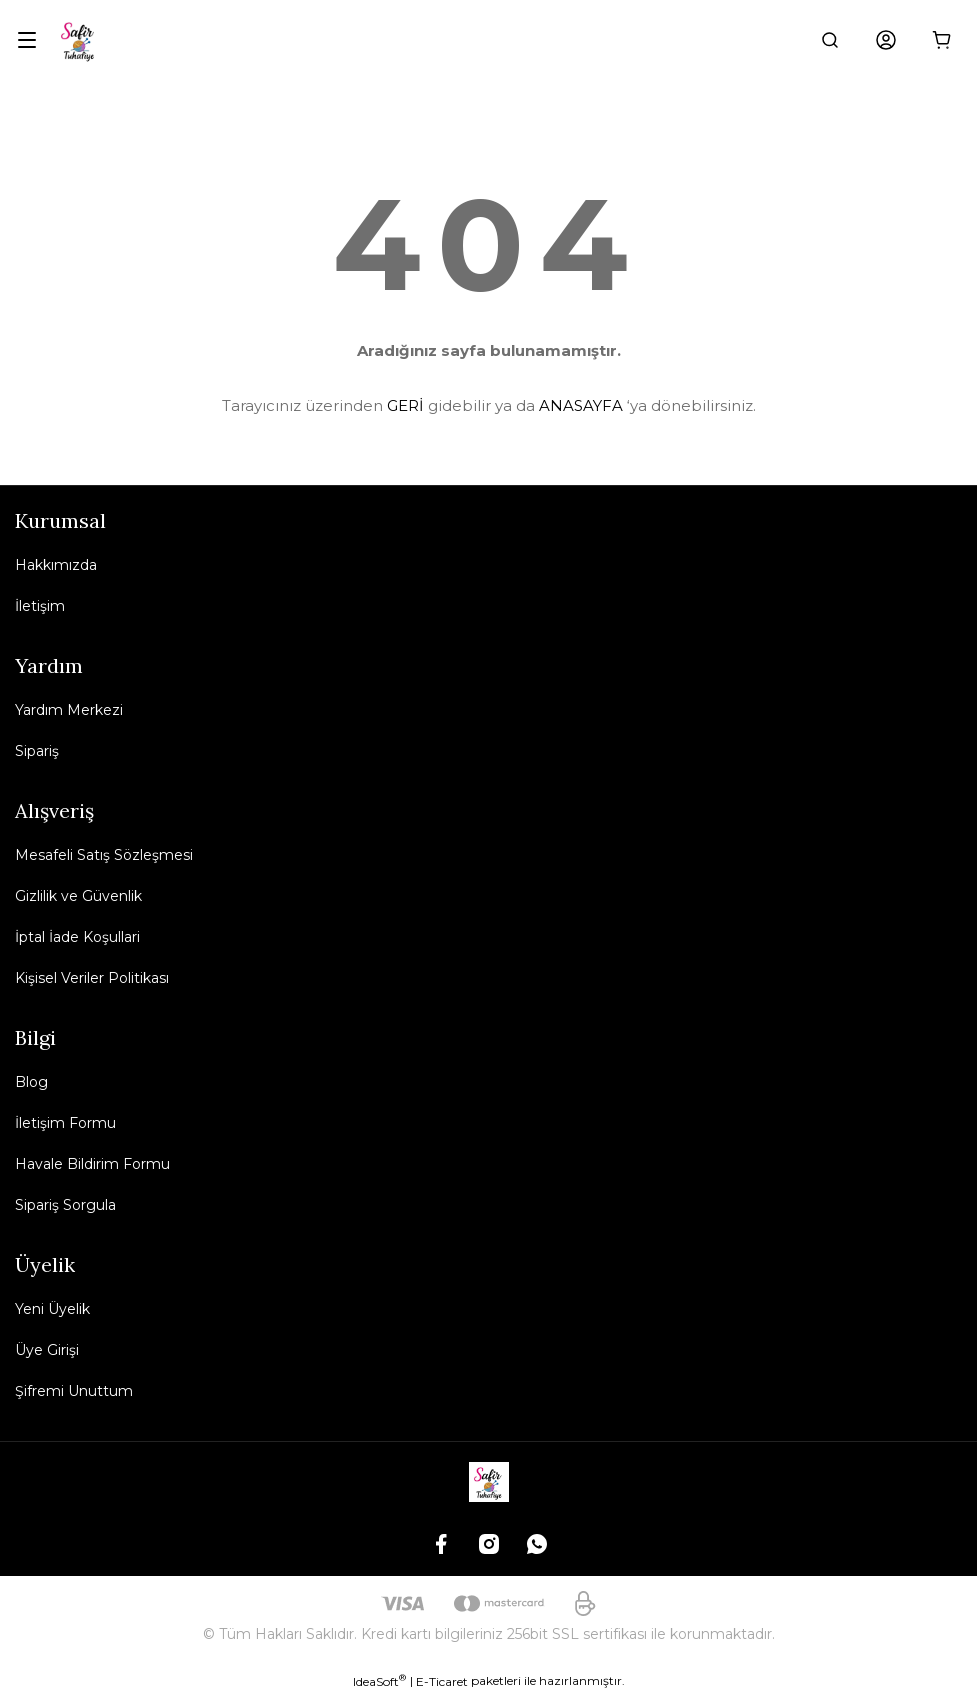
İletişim (40, 606)
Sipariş (37, 751)
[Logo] (79, 40)
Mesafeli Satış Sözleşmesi (104, 855)
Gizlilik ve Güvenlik (78, 896)
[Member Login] (886, 40)
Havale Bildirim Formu (92, 1164)
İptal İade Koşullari (77, 937)
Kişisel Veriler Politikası (92, 978)
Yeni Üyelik (52, 1309)
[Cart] (942, 40)
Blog (31, 1082)
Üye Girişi (47, 1350)
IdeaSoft (379, 1681)
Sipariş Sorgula (65, 1205)
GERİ (405, 405)
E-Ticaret (442, 1681)
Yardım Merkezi (69, 710)
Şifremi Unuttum (74, 1391)
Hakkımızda (56, 565)
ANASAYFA (581, 405)
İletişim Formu (65, 1123)
